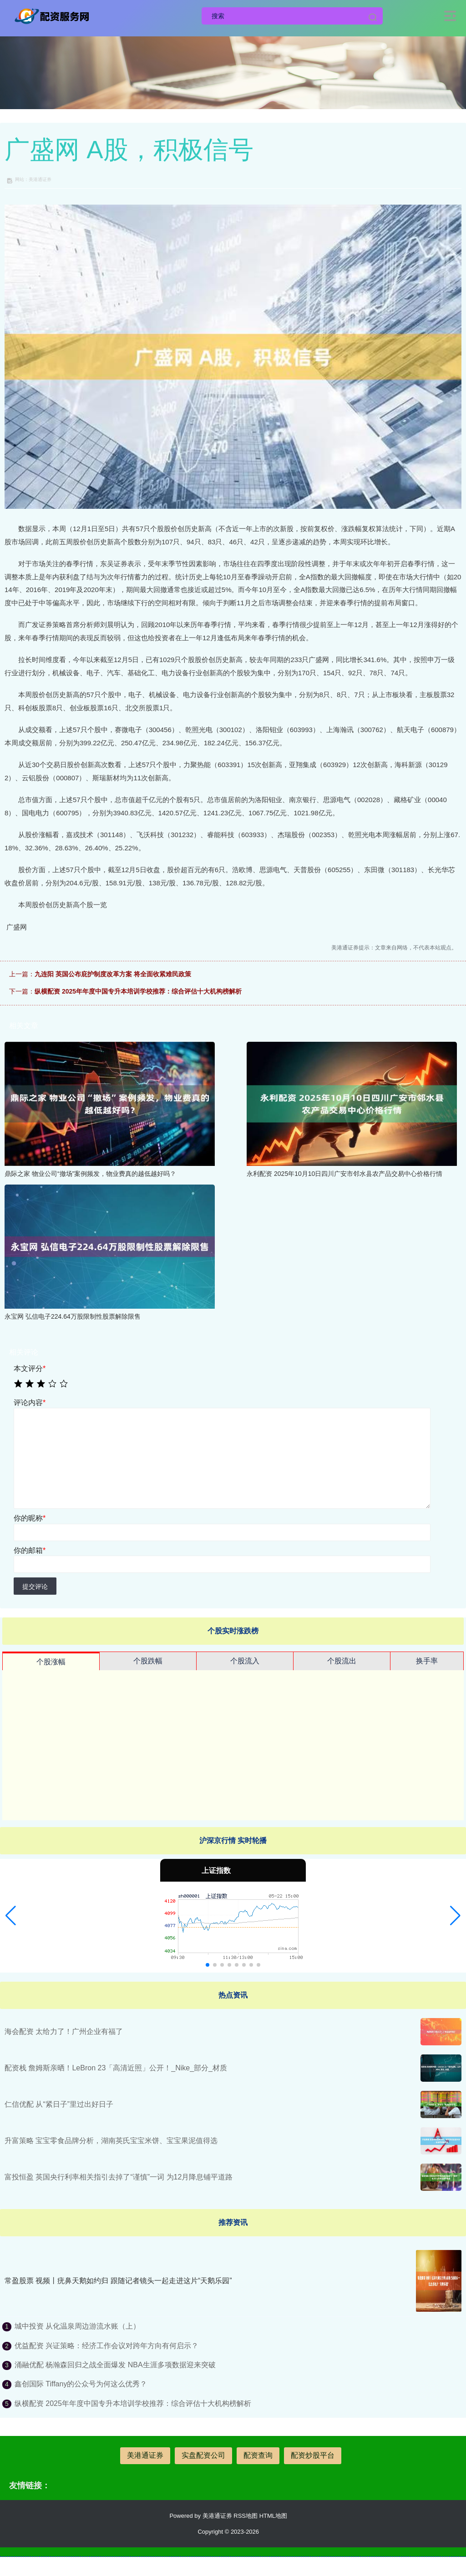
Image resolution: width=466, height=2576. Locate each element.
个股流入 (244, 1661)
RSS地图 (245, 2515)
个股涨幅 (51, 1662)
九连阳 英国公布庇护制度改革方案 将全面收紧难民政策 (113, 974)
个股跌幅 (147, 1661)
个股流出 (341, 1661)
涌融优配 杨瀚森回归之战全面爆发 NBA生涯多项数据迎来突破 (115, 2365)
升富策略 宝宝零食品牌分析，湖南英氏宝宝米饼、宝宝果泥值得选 (111, 2140)
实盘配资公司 (203, 2455)
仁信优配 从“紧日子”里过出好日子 (59, 2104)
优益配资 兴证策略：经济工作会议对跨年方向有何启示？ (106, 2346)
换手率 (427, 1661)
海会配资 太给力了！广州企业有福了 (64, 2031)
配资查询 (258, 2455)
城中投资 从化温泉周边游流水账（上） (77, 2326)
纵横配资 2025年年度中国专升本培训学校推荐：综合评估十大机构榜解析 (138, 991)
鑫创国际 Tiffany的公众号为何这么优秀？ (81, 2384)
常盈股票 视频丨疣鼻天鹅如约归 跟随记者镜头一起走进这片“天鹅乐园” (118, 2281)
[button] (11, 1916)
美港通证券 (145, 2455)
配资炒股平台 (312, 2455)
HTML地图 (273, 2515)
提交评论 (35, 1586)
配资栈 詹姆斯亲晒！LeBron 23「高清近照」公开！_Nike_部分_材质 (116, 2068)
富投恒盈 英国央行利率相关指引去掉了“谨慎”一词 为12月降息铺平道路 (119, 2177)
